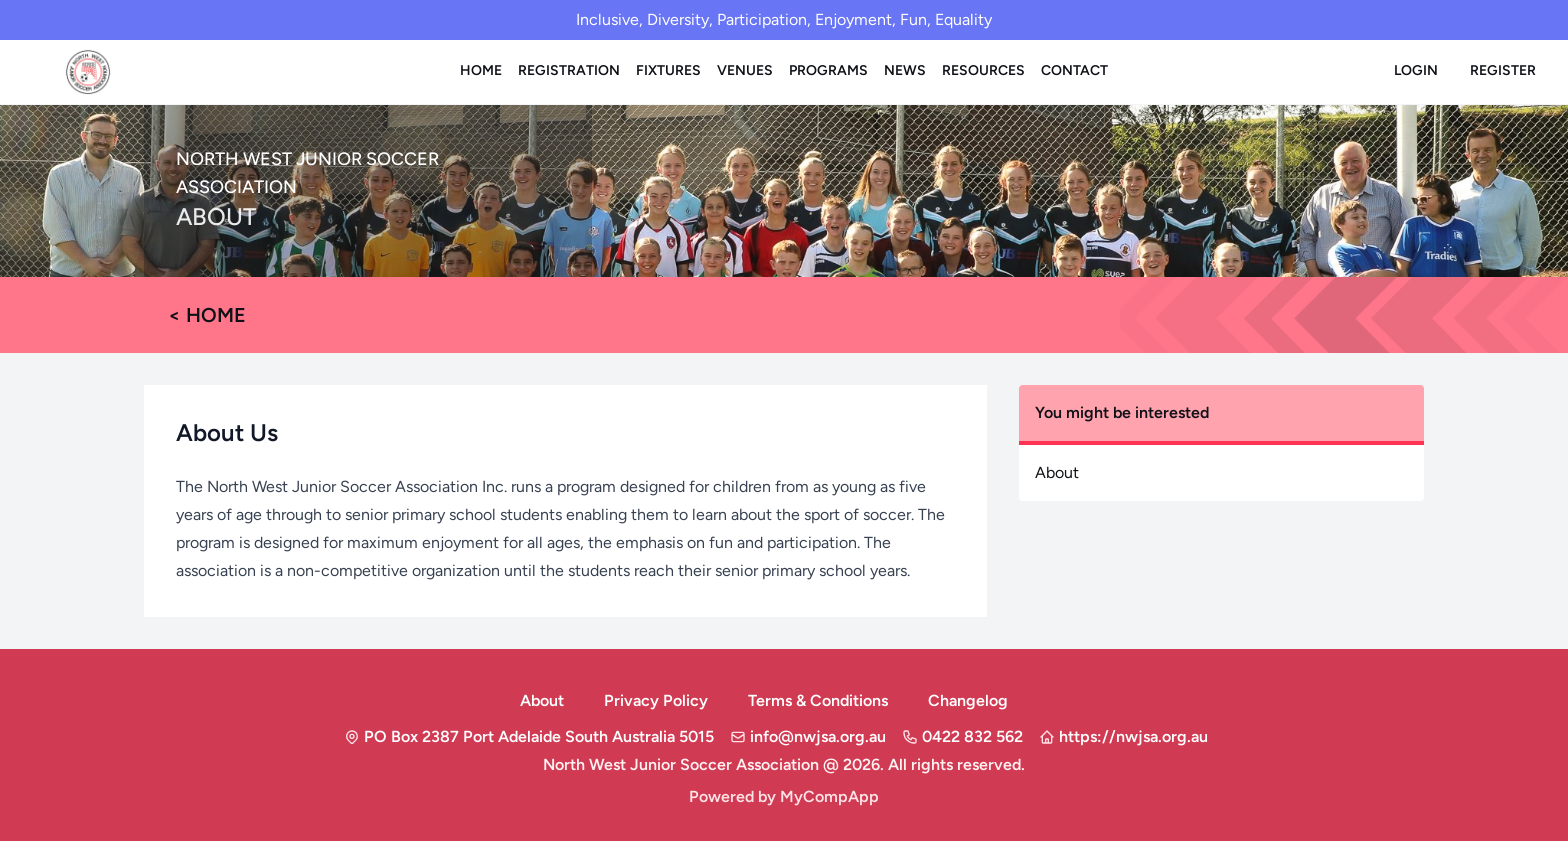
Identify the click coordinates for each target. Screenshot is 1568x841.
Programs (828, 70)
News (905, 70)
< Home (207, 315)
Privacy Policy (656, 700)
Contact (1074, 70)
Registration (569, 70)
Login (1416, 70)
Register (1503, 70)
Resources (983, 70)
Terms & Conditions (818, 700)
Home (481, 70)
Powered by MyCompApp (784, 796)
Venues (745, 70)
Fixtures (668, 70)
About (1057, 472)
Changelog (968, 700)
